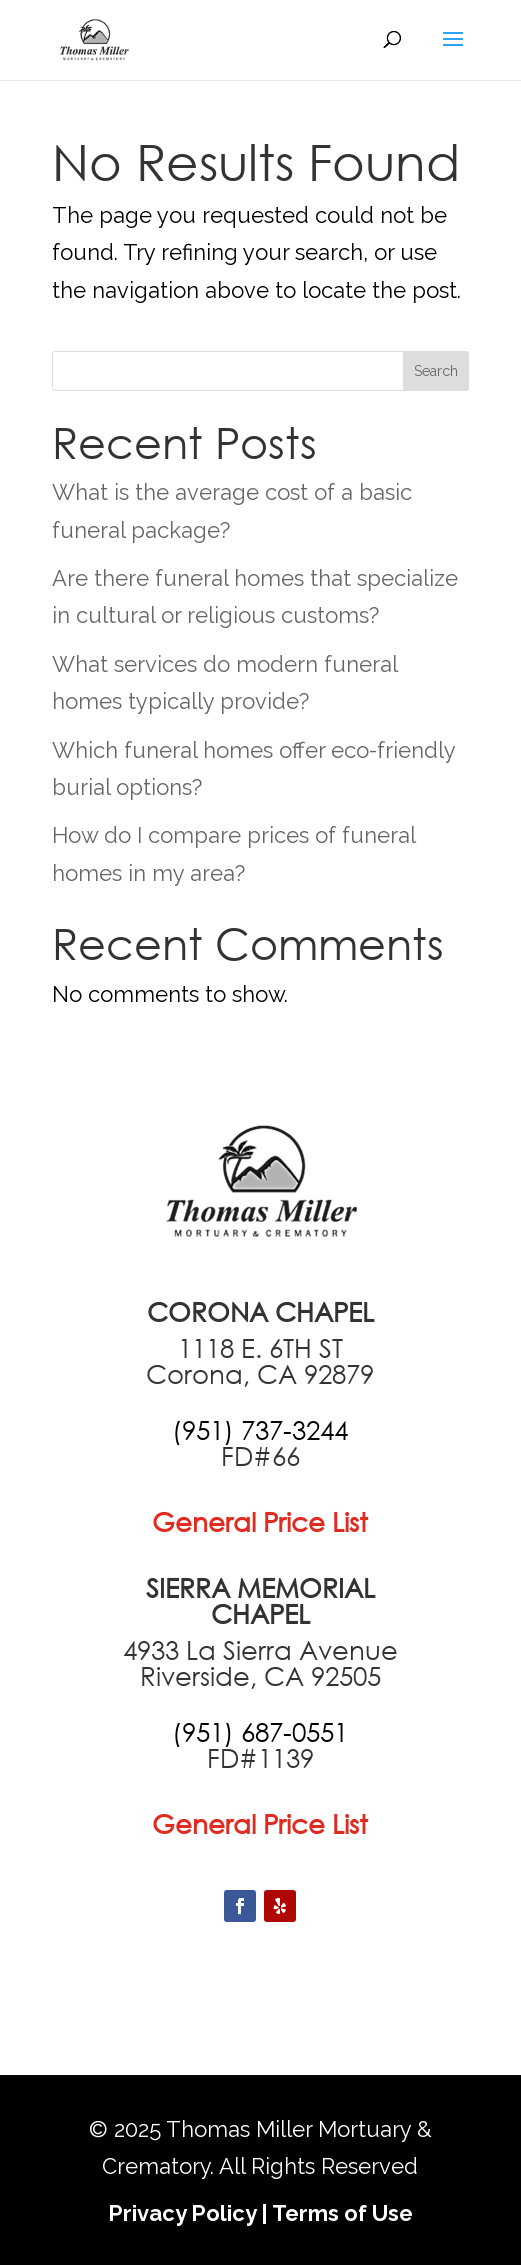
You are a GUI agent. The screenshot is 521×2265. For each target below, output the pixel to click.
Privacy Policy (182, 2213)
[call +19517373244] (260, 1430)
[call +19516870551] (260, 1732)
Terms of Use (342, 2213)
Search (436, 371)
